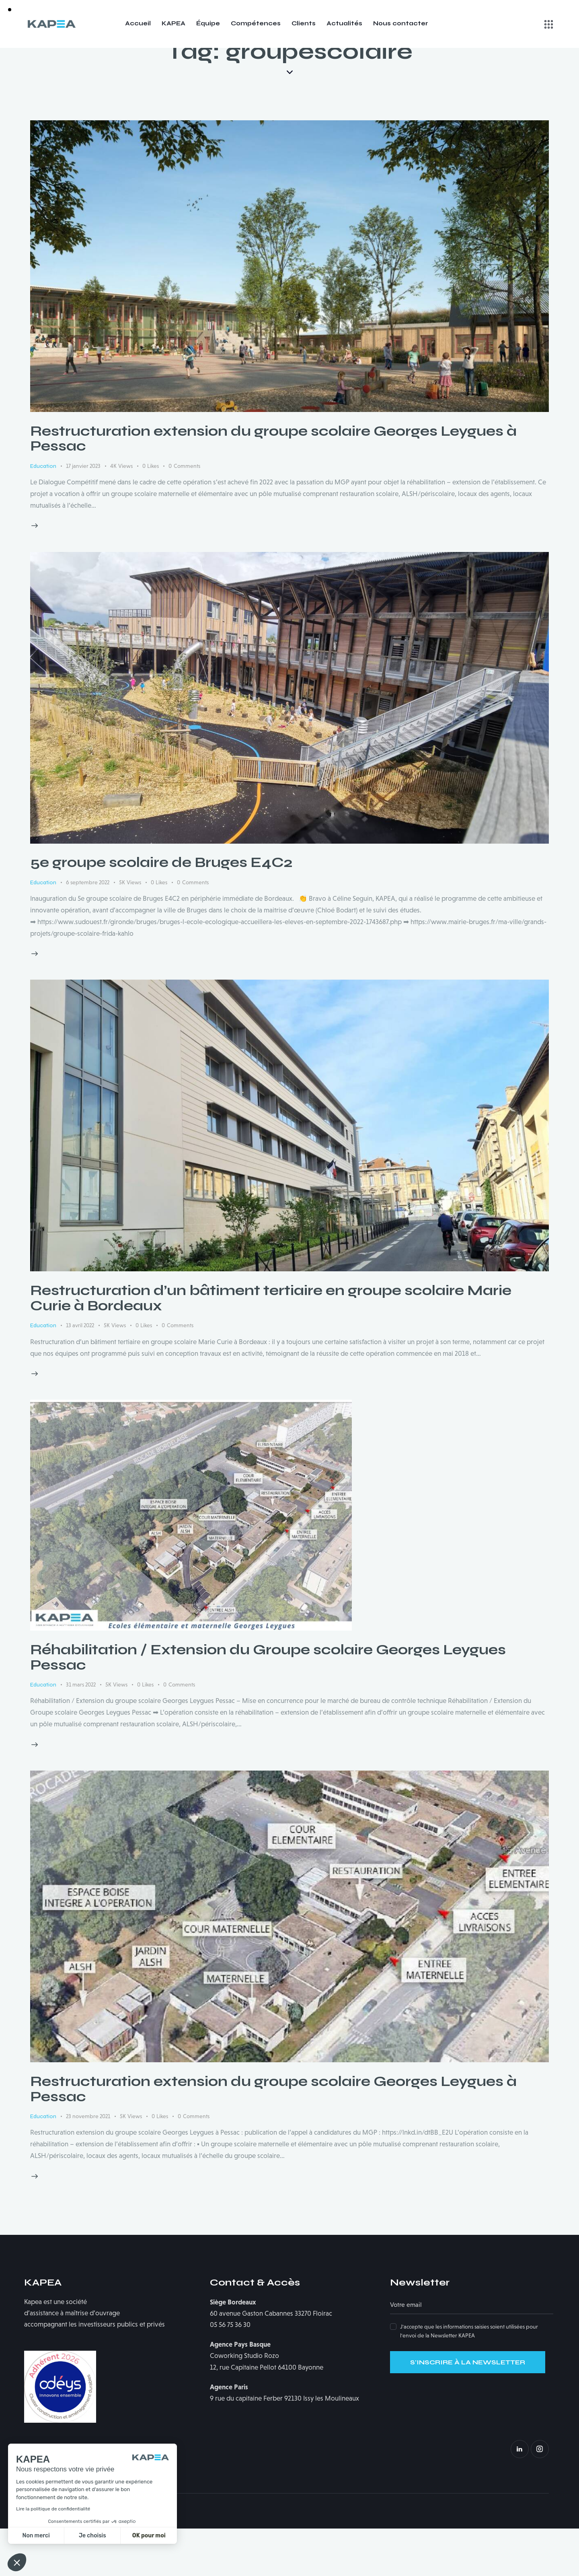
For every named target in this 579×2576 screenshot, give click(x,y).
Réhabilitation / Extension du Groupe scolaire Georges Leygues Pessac (268, 1705)
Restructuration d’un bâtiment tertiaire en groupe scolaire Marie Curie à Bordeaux (270, 1346)
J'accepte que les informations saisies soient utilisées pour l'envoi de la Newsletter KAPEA (469, 2378)
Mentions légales (54, 2557)
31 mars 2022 (81, 1732)
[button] (17, 2562)
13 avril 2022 (80, 1373)
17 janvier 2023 (83, 513)
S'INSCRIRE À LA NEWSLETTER (467, 2410)
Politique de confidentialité (123, 2557)
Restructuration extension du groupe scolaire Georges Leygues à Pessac (273, 486)
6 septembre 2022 (87, 930)
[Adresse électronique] (471, 2353)
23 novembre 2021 (88, 2164)
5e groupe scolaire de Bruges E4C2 (161, 910)
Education (43, 513)
